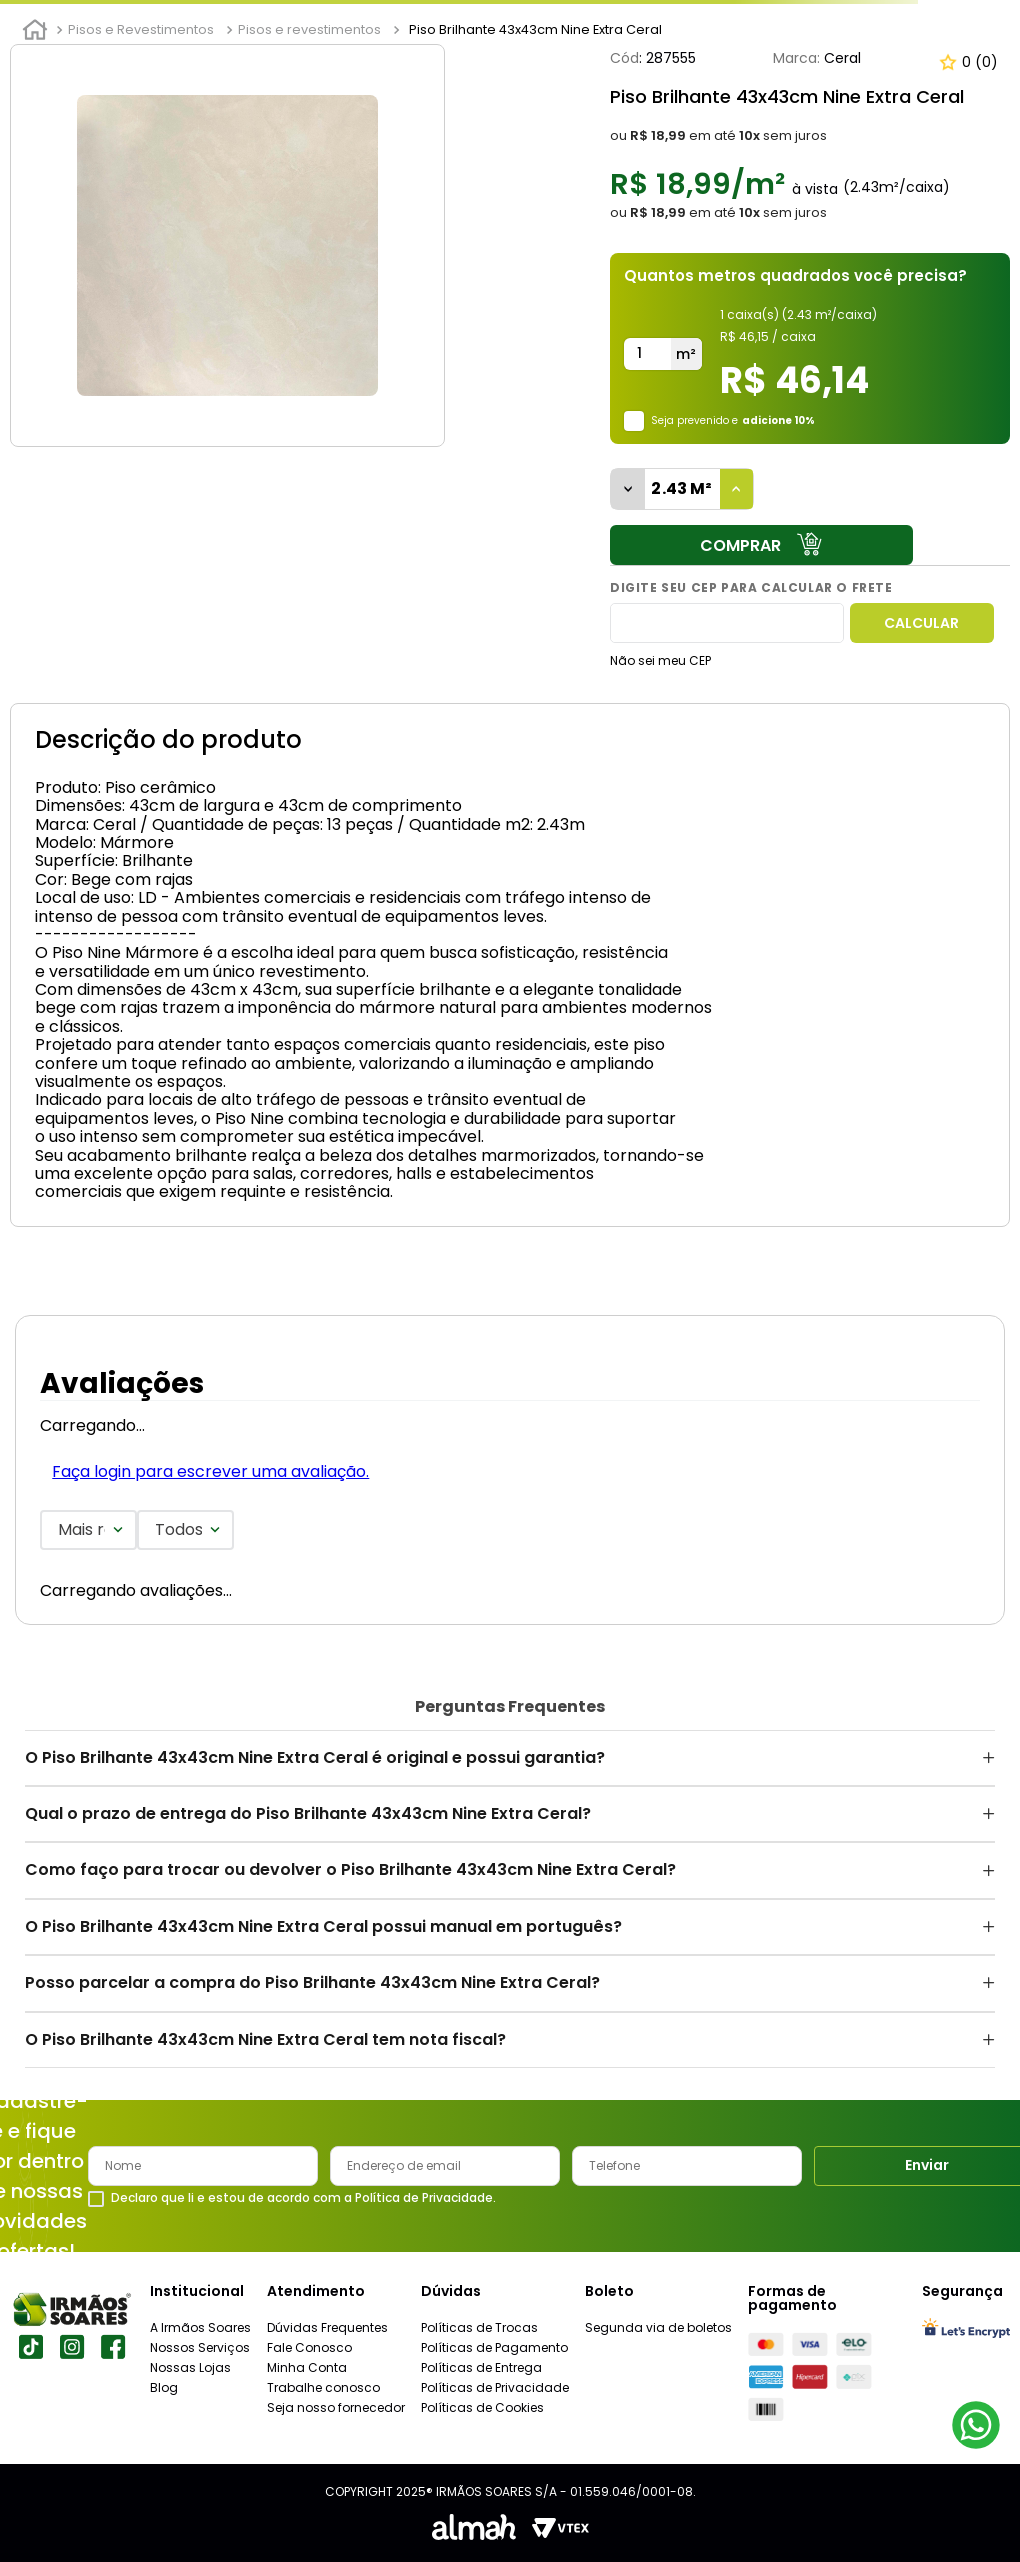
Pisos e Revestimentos (141, 29)
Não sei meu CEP (660, 660)
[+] (737, 489)
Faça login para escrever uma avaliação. (210, 1471)
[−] (628, 489)
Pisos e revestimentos (309, 29)
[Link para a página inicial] (35, 30)
